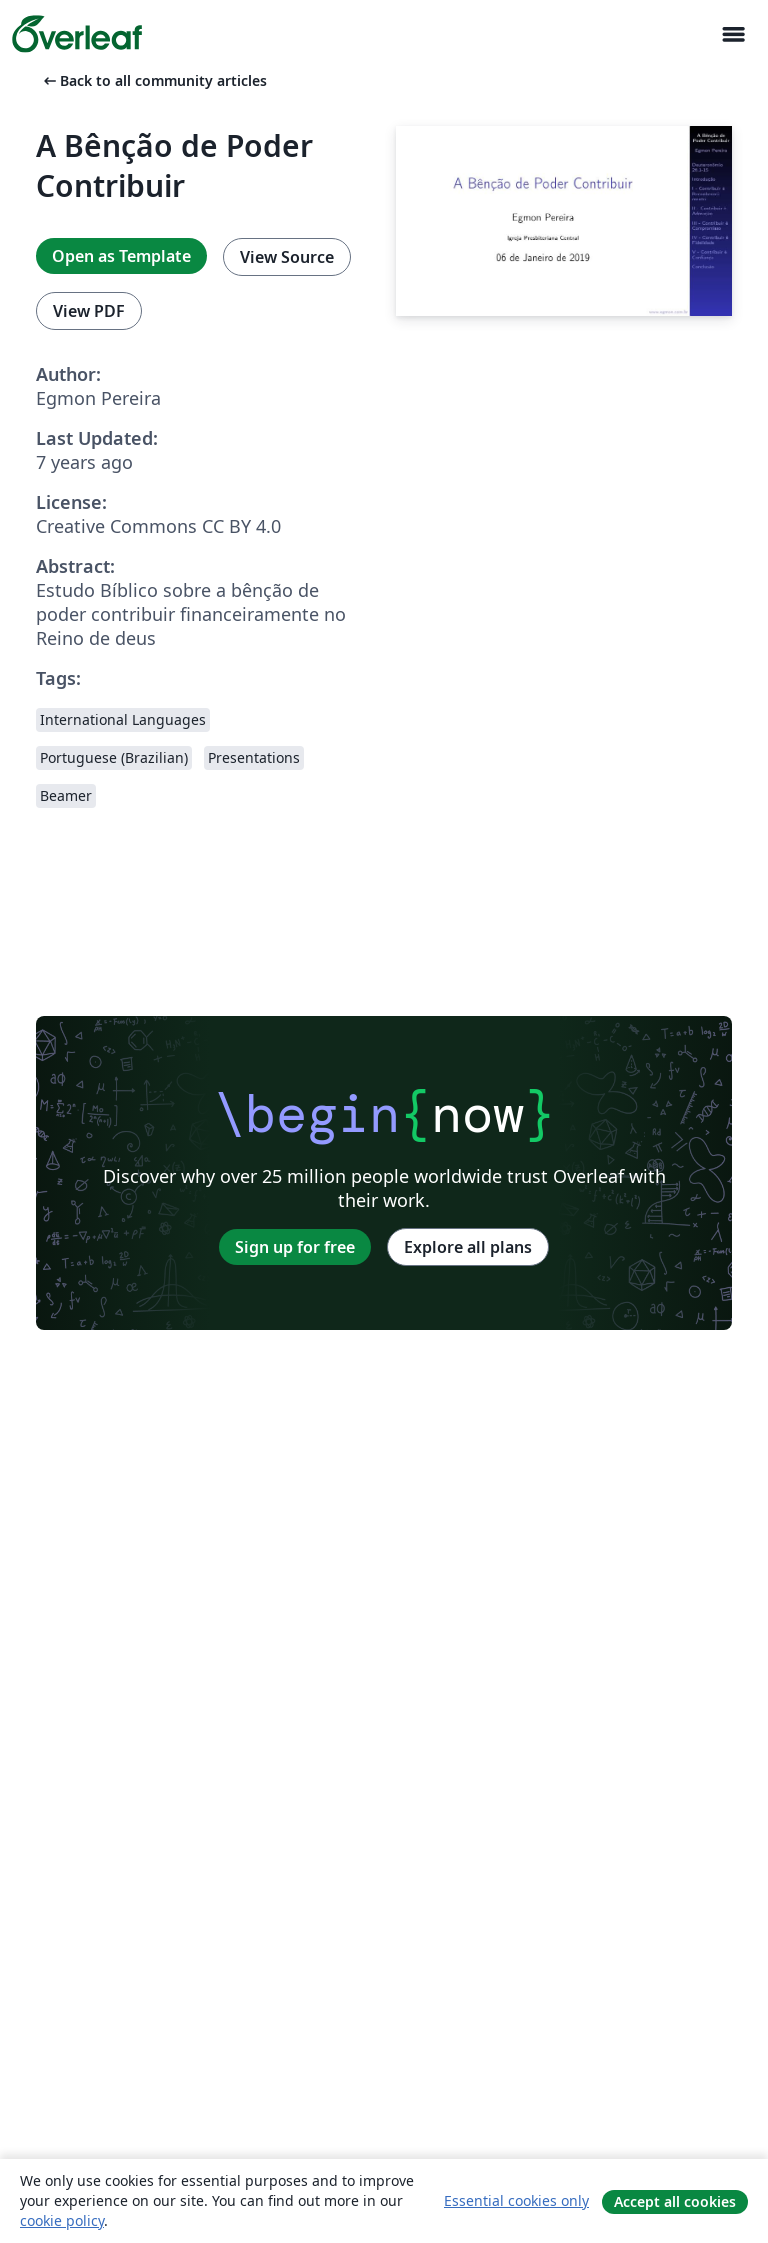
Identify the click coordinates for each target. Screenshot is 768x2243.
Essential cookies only (516, 2200)
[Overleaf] (77, 34)
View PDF (89, 311)
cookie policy (62, 2220)
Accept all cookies (675, 2201)
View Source (287, 257)
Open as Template (121, 256)
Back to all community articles (153, 80)
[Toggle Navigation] (733, 34)
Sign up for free (295, 1247)
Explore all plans (468, 1247)
